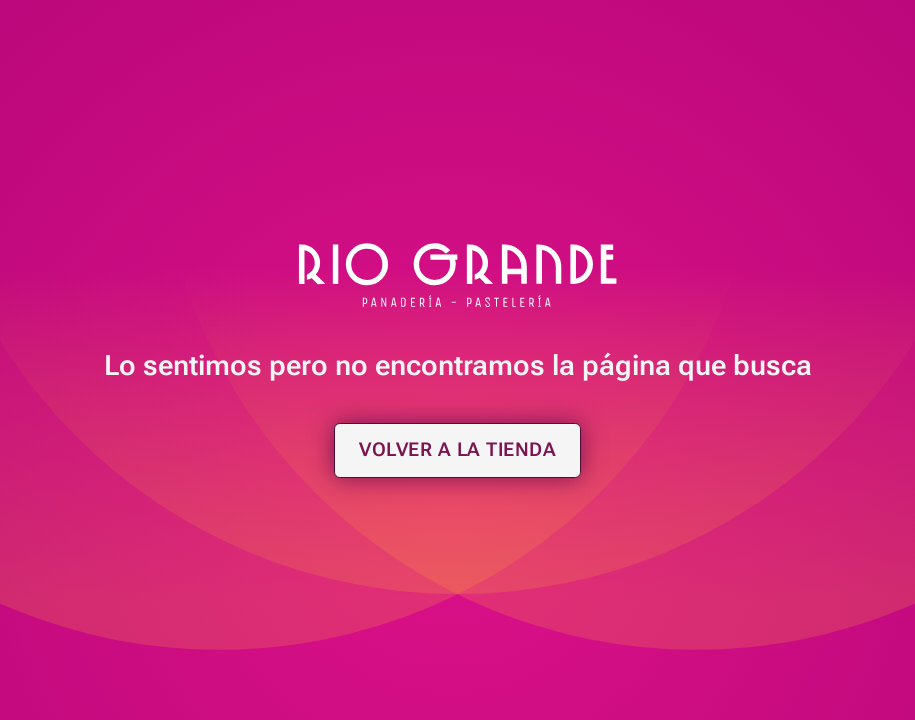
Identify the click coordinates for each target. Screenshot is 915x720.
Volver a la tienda (457, 449)
